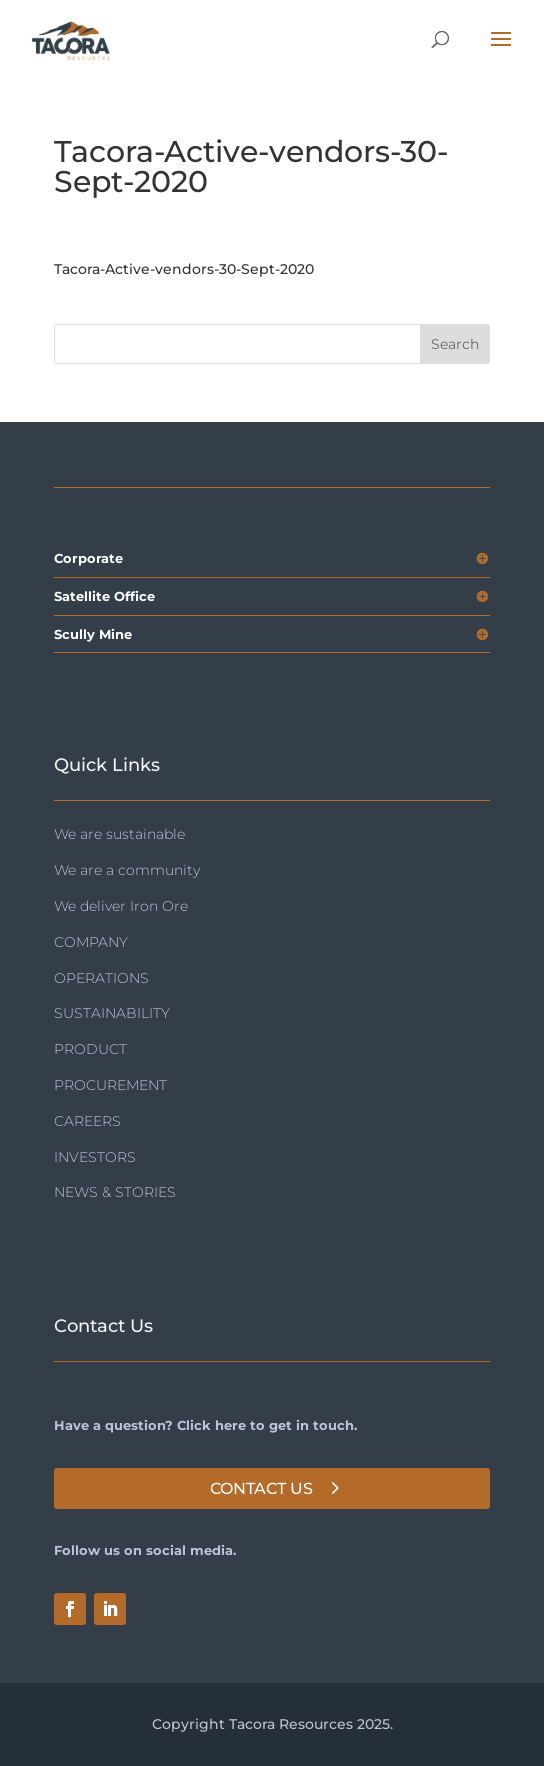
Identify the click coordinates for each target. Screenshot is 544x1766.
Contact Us (261, 1488)
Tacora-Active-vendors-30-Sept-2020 (184, 269)
